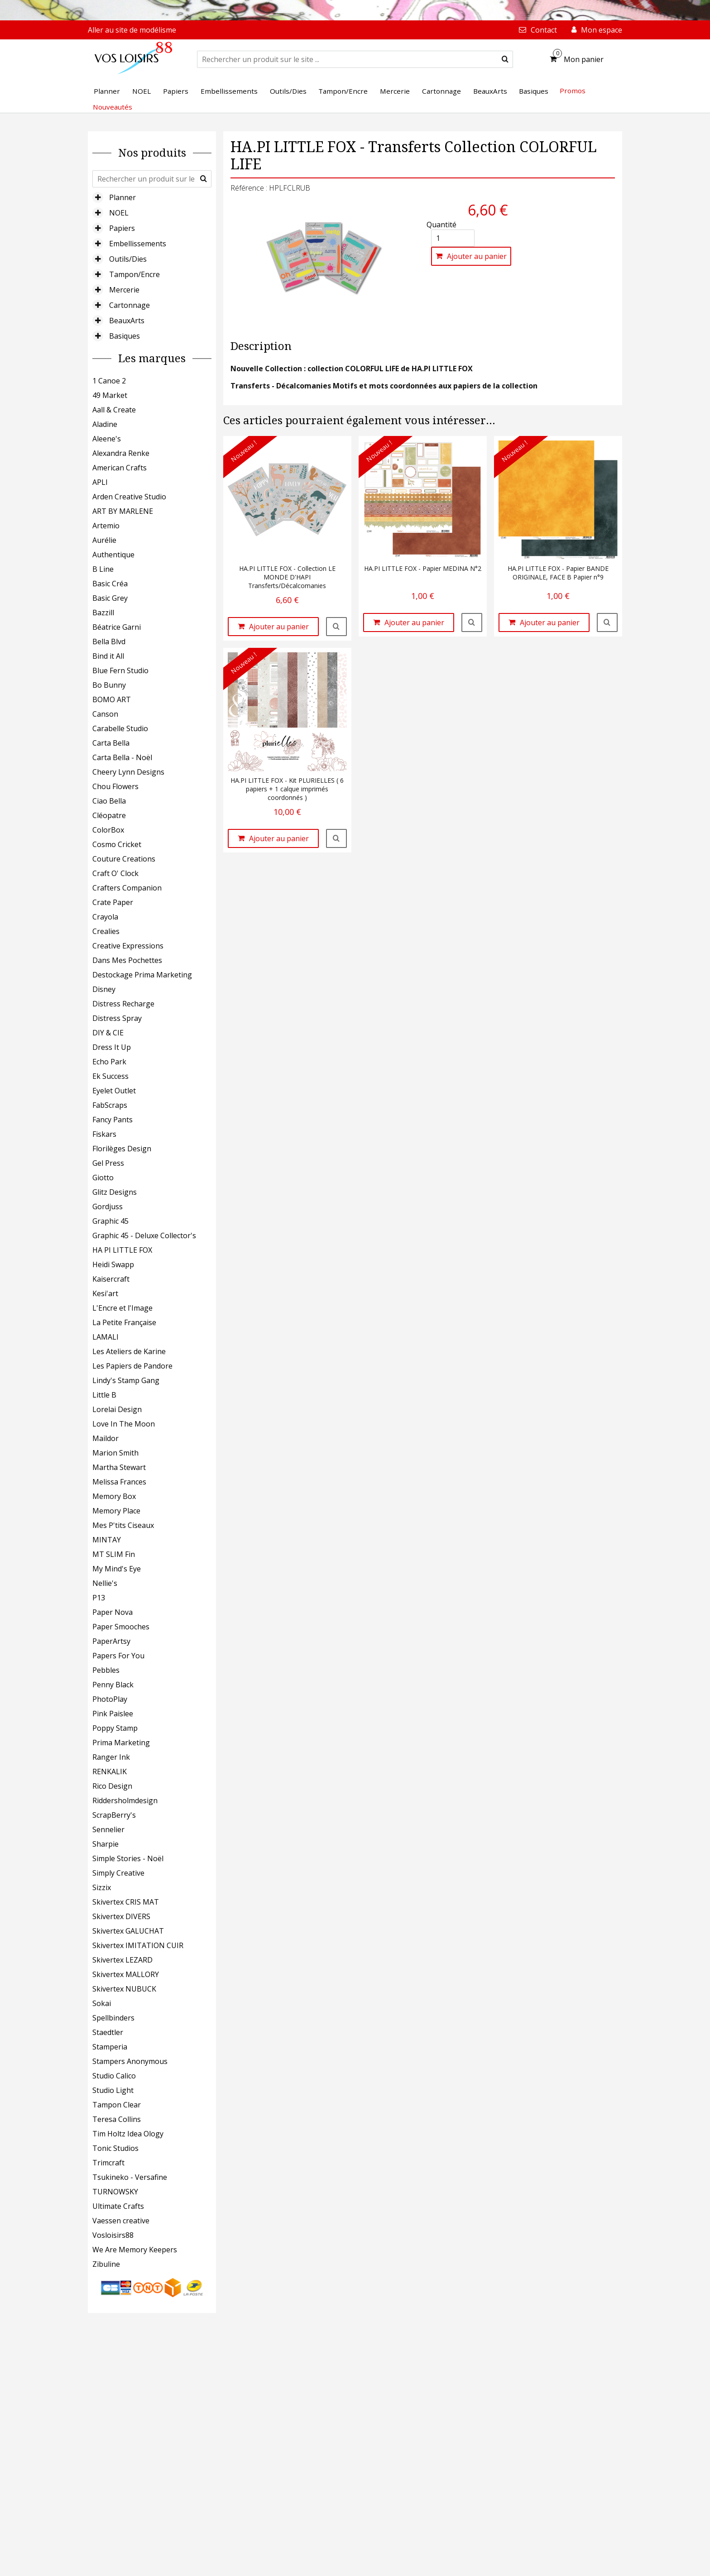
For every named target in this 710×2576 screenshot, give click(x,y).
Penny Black (113, 1685)
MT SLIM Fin (113, 1554)
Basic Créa (110, 584)
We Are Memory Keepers (134, 2250)
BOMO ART (111, 699)
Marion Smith (115, 1453)
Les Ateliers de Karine (129, 1351)
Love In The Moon (123, 1424)
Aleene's (106, 439)
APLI (100, 482)
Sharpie (105, 1844)
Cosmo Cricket (116, 844)
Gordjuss (107, 1206)
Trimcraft (108, 2163)
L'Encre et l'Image (122, 1308)
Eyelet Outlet (114, 1091)
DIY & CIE (108, 1033)
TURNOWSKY (115, 2192)
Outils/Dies (128, 259)
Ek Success (110, 1076)
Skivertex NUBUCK (124, 1989)
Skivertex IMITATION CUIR (137, 1945)
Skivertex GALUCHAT (128, 1931)
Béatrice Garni (116, 627)
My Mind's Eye (116, 1569)
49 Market (109, 395)
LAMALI (105, 1337)
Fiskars (104, 1134)
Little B (104, 1395)
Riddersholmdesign (125, 1800)
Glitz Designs (114, 1192)
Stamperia (109, 2047)
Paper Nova (112, 1612)
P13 (98, 1598)
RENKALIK (109, 1771)
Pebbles (106, 1670)
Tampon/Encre (134, 274)
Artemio (106, 526)
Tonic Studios (115, 2148)
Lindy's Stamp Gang (125, 1380)
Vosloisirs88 (113, 2235)
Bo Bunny (109, 685)
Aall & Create (114, 410)
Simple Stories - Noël (127, 1858)
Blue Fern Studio (120, 670)
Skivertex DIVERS (121, 1916)
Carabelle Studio (120, 728)
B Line (103, 569)
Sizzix (101, 1887)
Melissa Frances (119, 1482)
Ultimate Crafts (118, 2206)
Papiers (122, 228)
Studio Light (113, 2090)
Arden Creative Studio (129, 497)
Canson (105, 714)
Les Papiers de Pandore (132, 1366)
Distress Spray (117, 1018)
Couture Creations (123, 859)
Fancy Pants (112, 1120)
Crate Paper (112, 902)
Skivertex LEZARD (122, 1960)
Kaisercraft (111, 1279)
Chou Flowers (115, 786)
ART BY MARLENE (122, 511)
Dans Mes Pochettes (127, 960)
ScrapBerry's (114, 1815)
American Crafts (119, 468)
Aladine (104, 424)
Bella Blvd (108, 641)
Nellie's (104, 1583)
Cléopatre (109, 815)
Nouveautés (112, 106)
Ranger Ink (111, 1757)
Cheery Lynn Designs (128, 772)
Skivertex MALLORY (125, 1974)
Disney (103, 989)
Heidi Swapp (113, 1264)
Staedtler (107, 2032)
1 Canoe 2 (109, 381)
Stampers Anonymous (130, 2061)
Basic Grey (110, 598)
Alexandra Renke (120, 453)
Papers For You (118, 1656)
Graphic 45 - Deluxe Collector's (144, 1235)
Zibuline (106, 2264)
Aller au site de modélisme (132, 30)
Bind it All (108, 656)
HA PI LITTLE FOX (122, 1250)
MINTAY (106, 1540)
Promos (572, 90)
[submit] (505, 59)
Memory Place (116, 1511)
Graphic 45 (110, 1221)
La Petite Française (124, 1322)
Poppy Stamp (115, 1728)
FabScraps (109, 1105)
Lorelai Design (117, 1409)
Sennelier (108, 1829)
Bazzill (103, 613)
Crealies (106, 931)
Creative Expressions (127, 946)
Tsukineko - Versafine (129, 2177)
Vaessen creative (120, 2221)
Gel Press (108, 1163)
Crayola (105, 917)
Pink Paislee (112, 1714)
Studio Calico (114, 2076)
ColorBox (108, 830)
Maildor (105, 1438)
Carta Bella (111, 743)
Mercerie (124, 290)
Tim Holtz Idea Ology (127, 2134)
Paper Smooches (120, 1627)
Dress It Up (111, 1047)
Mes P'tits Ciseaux (123, 1525)
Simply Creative (118, 1873)
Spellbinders (113, 2018)
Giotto (103, 1178)
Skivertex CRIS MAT (125, 1902)
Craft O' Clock (115, 873)
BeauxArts (126, 321)
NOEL (119, 213)
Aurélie (104, 540)
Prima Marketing (121, 1743)
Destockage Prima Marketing (142, 975)
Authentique (113, 555)
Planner (122, 197)
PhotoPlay (109, 1699)
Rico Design (112, 1786)
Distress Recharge (123, 1004)
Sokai (101, 2003)
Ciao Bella (109, 801)
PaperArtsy (111, 1641)
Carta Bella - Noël (122, 757)
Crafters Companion (127, 888)
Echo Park (109, 1062)
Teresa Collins (116, 2119)
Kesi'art (105, 1293)
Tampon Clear (116, 2105)
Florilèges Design (121, 1149)
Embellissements (137, 244)
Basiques (124, 336)
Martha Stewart (119, 1467)
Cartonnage (129, 305)
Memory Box (114, 1496)
